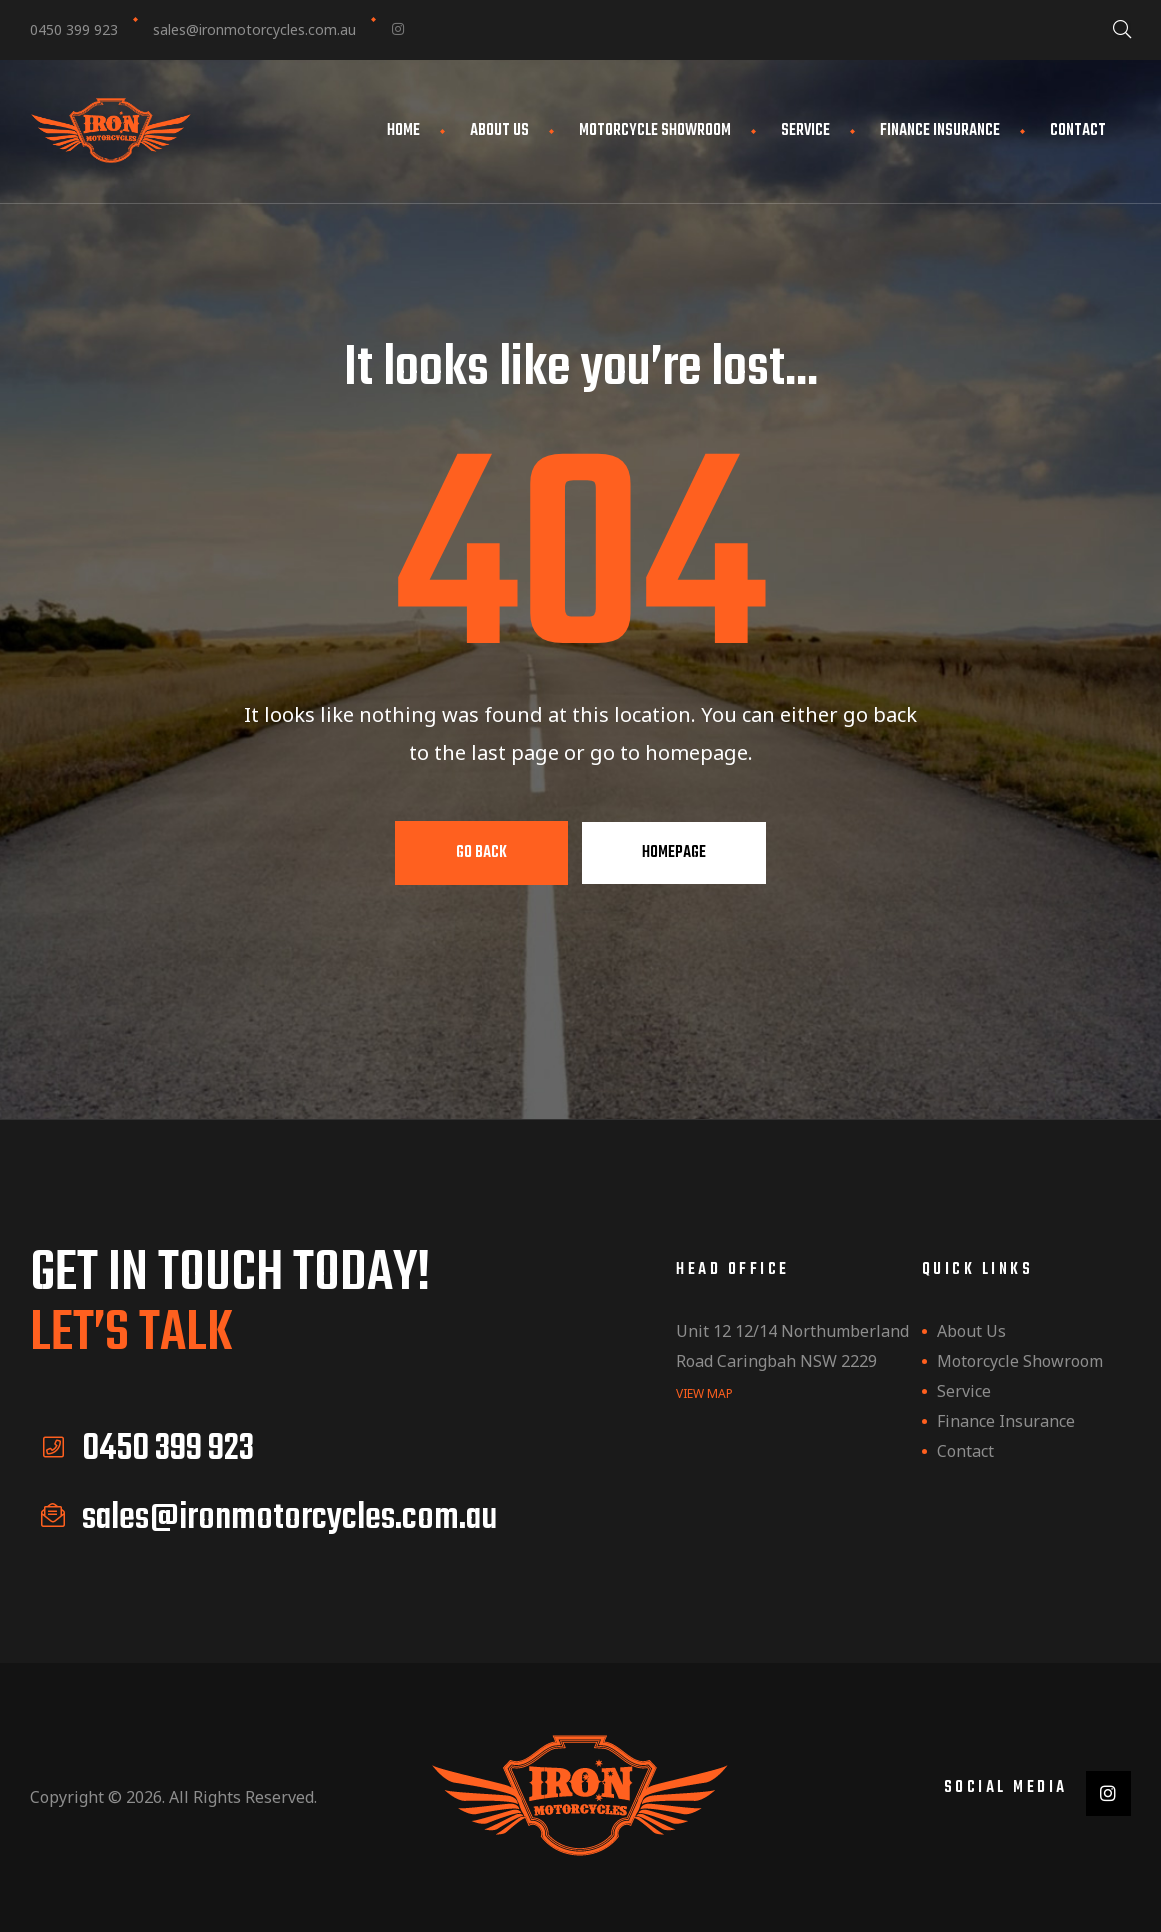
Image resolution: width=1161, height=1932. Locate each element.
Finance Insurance (940, 131)
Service (805, 131)
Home (403, 131)
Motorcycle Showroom (655, 131)
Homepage (674, 853)
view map (704, 1392)
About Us (499, 131)
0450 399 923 (74, 29)
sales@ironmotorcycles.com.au (254, 29)
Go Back (481, 853)
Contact (1078, 131)
